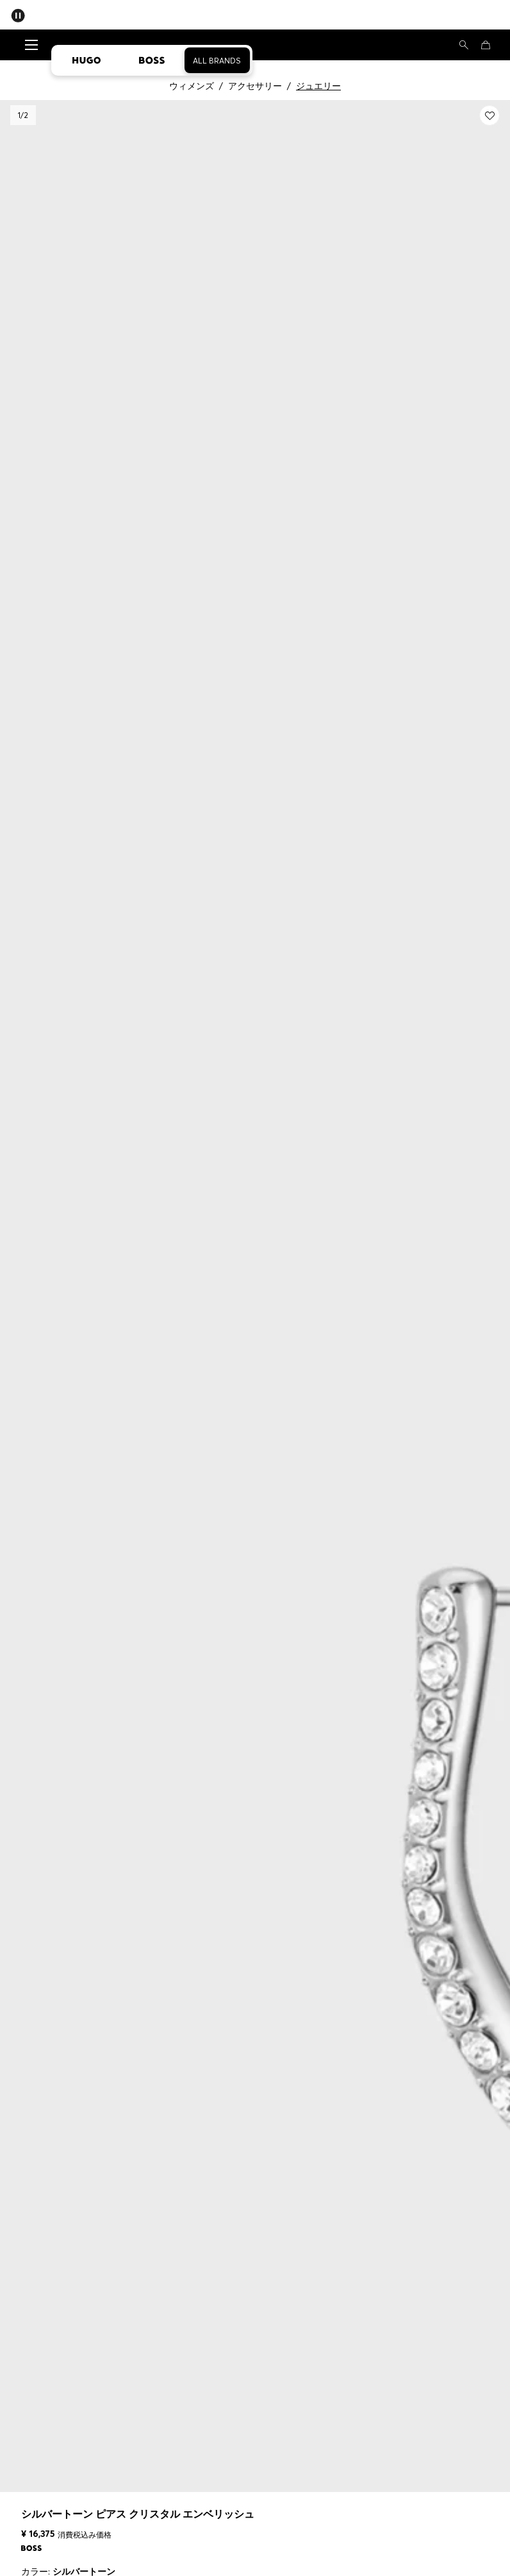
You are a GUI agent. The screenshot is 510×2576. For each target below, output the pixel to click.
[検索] (464, 44)
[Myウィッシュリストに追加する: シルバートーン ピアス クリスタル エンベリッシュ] (489, 115)
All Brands (217, 60)
